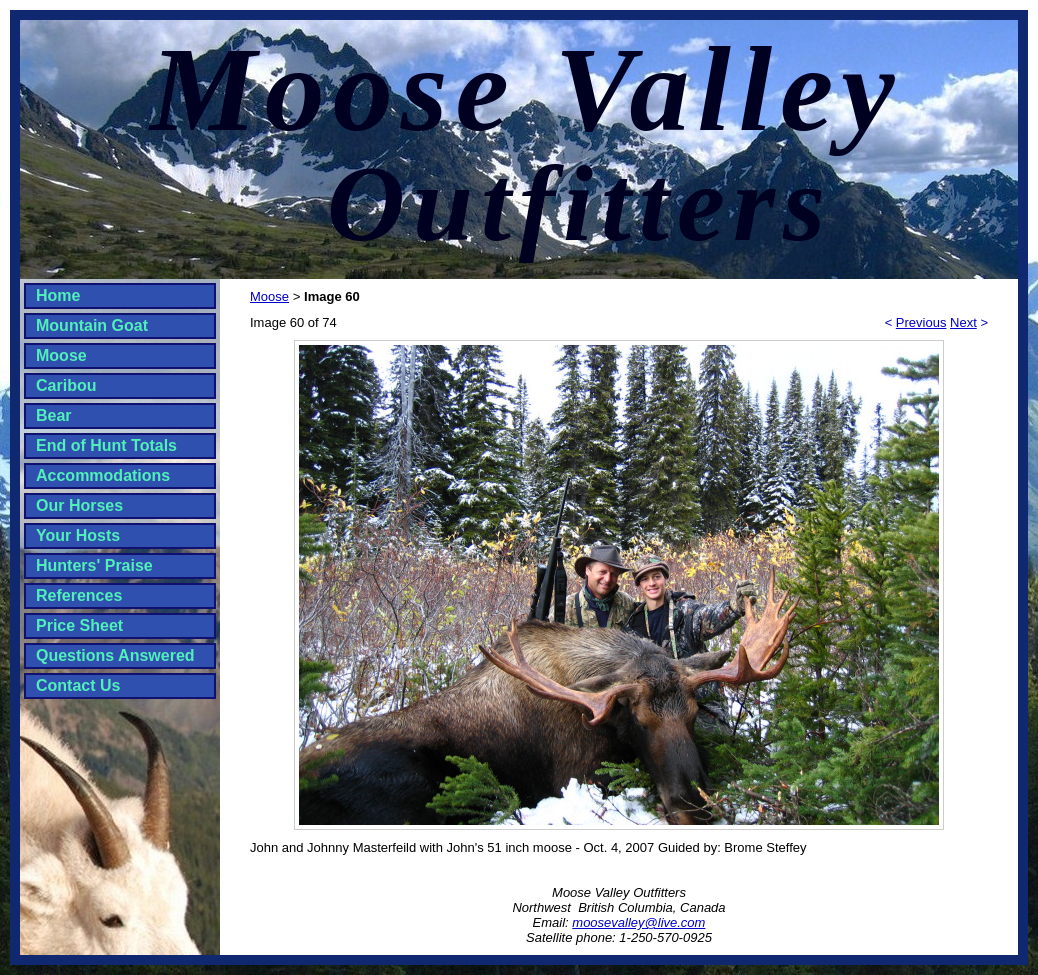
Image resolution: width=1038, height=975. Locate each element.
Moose (61, 355)
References (79, 595)
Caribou (66, 385)
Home (58, 295)
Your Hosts (78, 535)
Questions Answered (115, 655)
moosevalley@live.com (638, 922)
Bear (54, 415)
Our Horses (79, 505)
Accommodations (103, 475)
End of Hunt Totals (106, 445)
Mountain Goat (92, 325)
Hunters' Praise (94, 565)
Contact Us (78, 685)
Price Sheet (79, 625)
